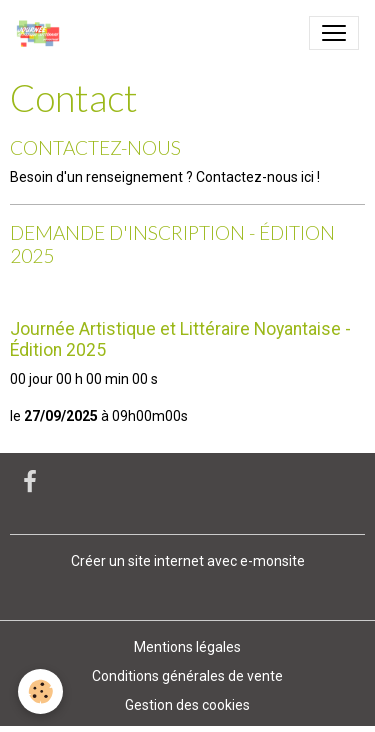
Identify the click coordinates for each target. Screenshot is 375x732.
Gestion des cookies (187, 705)
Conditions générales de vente (187, 676)
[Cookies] (40, 691)
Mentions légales (187, 647)
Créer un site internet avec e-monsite (188, 561)
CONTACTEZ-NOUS (95, 147)
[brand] (42, 33)
